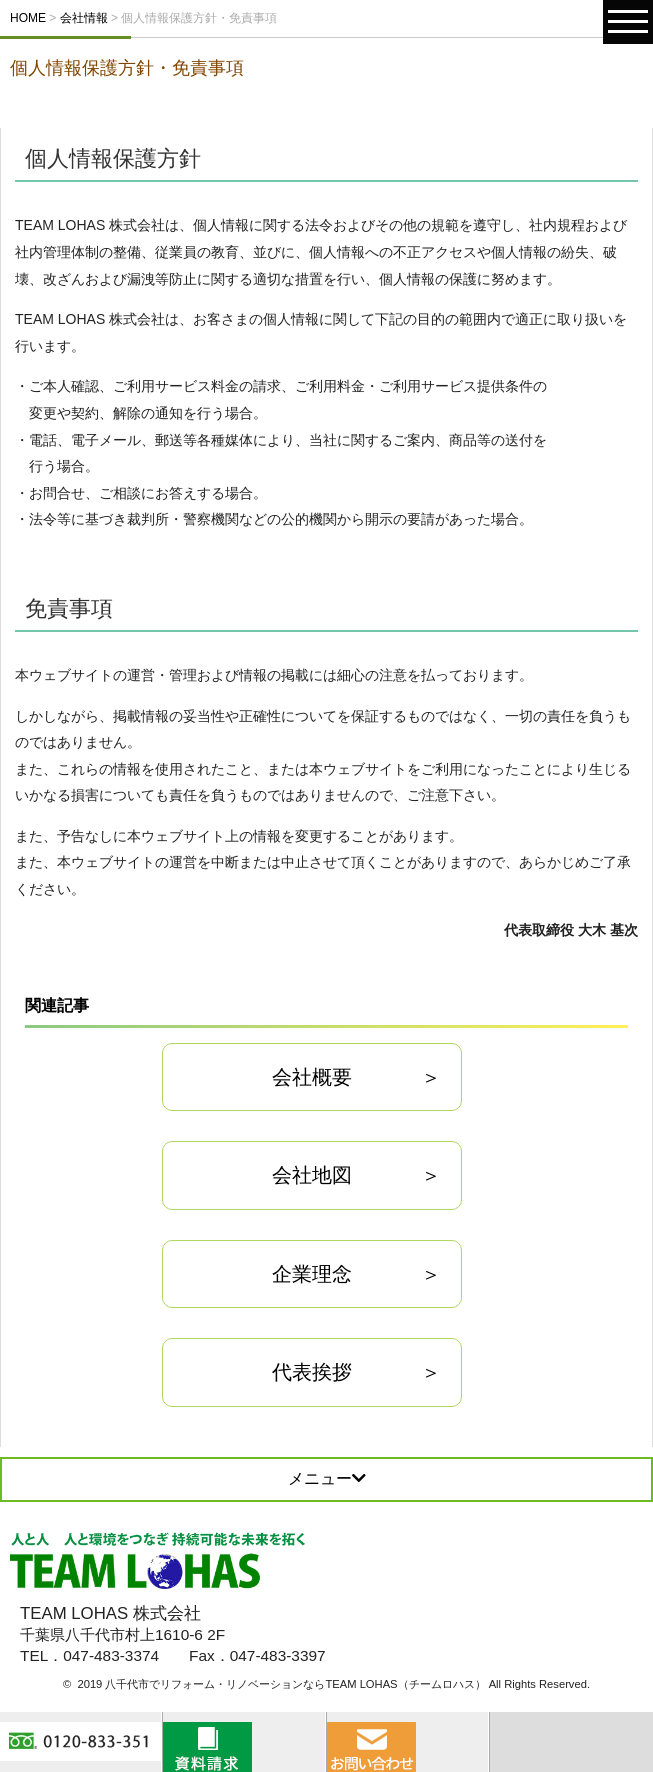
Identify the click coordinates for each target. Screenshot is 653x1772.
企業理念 (312, 1274)
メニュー (327, 1478)
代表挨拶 (312, 1372)
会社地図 (312, 1175)
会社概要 (312, 1077)
